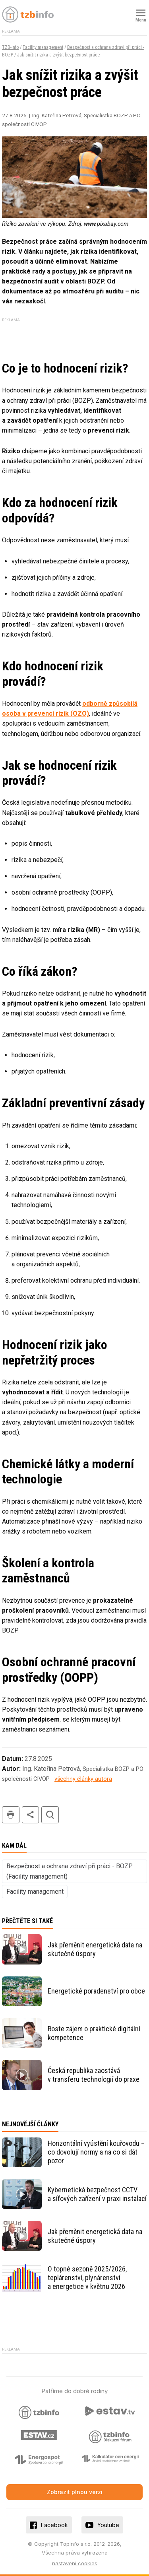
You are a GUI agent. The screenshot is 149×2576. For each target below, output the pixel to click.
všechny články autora (83, 1779)
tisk (10, 1815)
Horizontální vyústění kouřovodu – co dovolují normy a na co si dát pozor (96, 2152)
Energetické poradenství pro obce (96, 1991)
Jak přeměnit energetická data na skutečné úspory (95, 1949)
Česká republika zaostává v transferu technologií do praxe (93, 2074)
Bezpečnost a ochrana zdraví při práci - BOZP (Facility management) (69, 1871)
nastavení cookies (74, 2563)
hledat (50, 1815)
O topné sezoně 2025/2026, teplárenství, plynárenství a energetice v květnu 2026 (87, 2278)
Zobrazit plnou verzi (75, 2492)
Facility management (43, 47)
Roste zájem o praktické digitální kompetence (94, 2033)
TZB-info (10, 47)
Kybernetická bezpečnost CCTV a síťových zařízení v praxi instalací (97, 2194)
